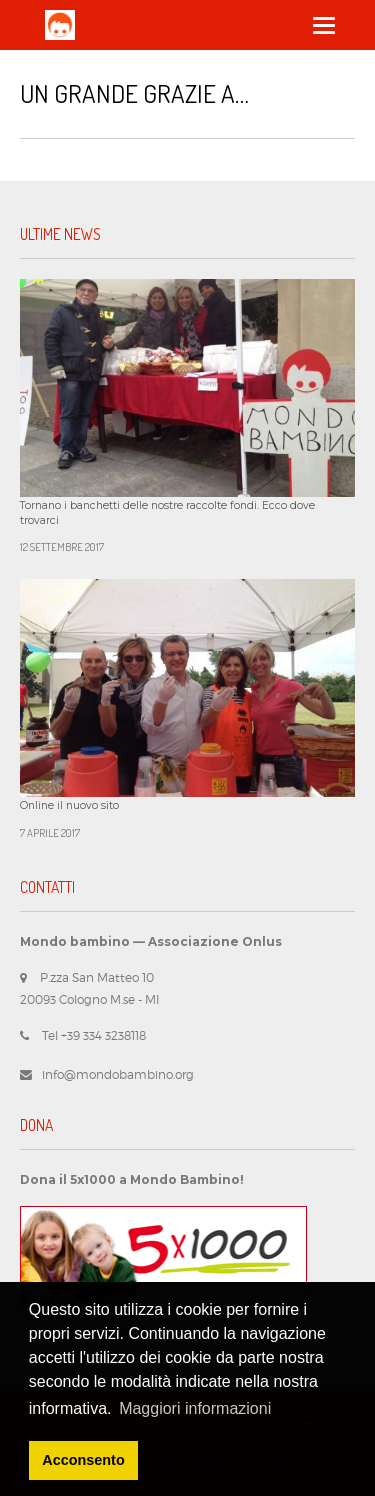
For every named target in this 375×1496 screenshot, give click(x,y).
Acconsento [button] (83, 1460)
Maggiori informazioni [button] (195, 1408)
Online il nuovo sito (69, 805)
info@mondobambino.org (118, 1075)
